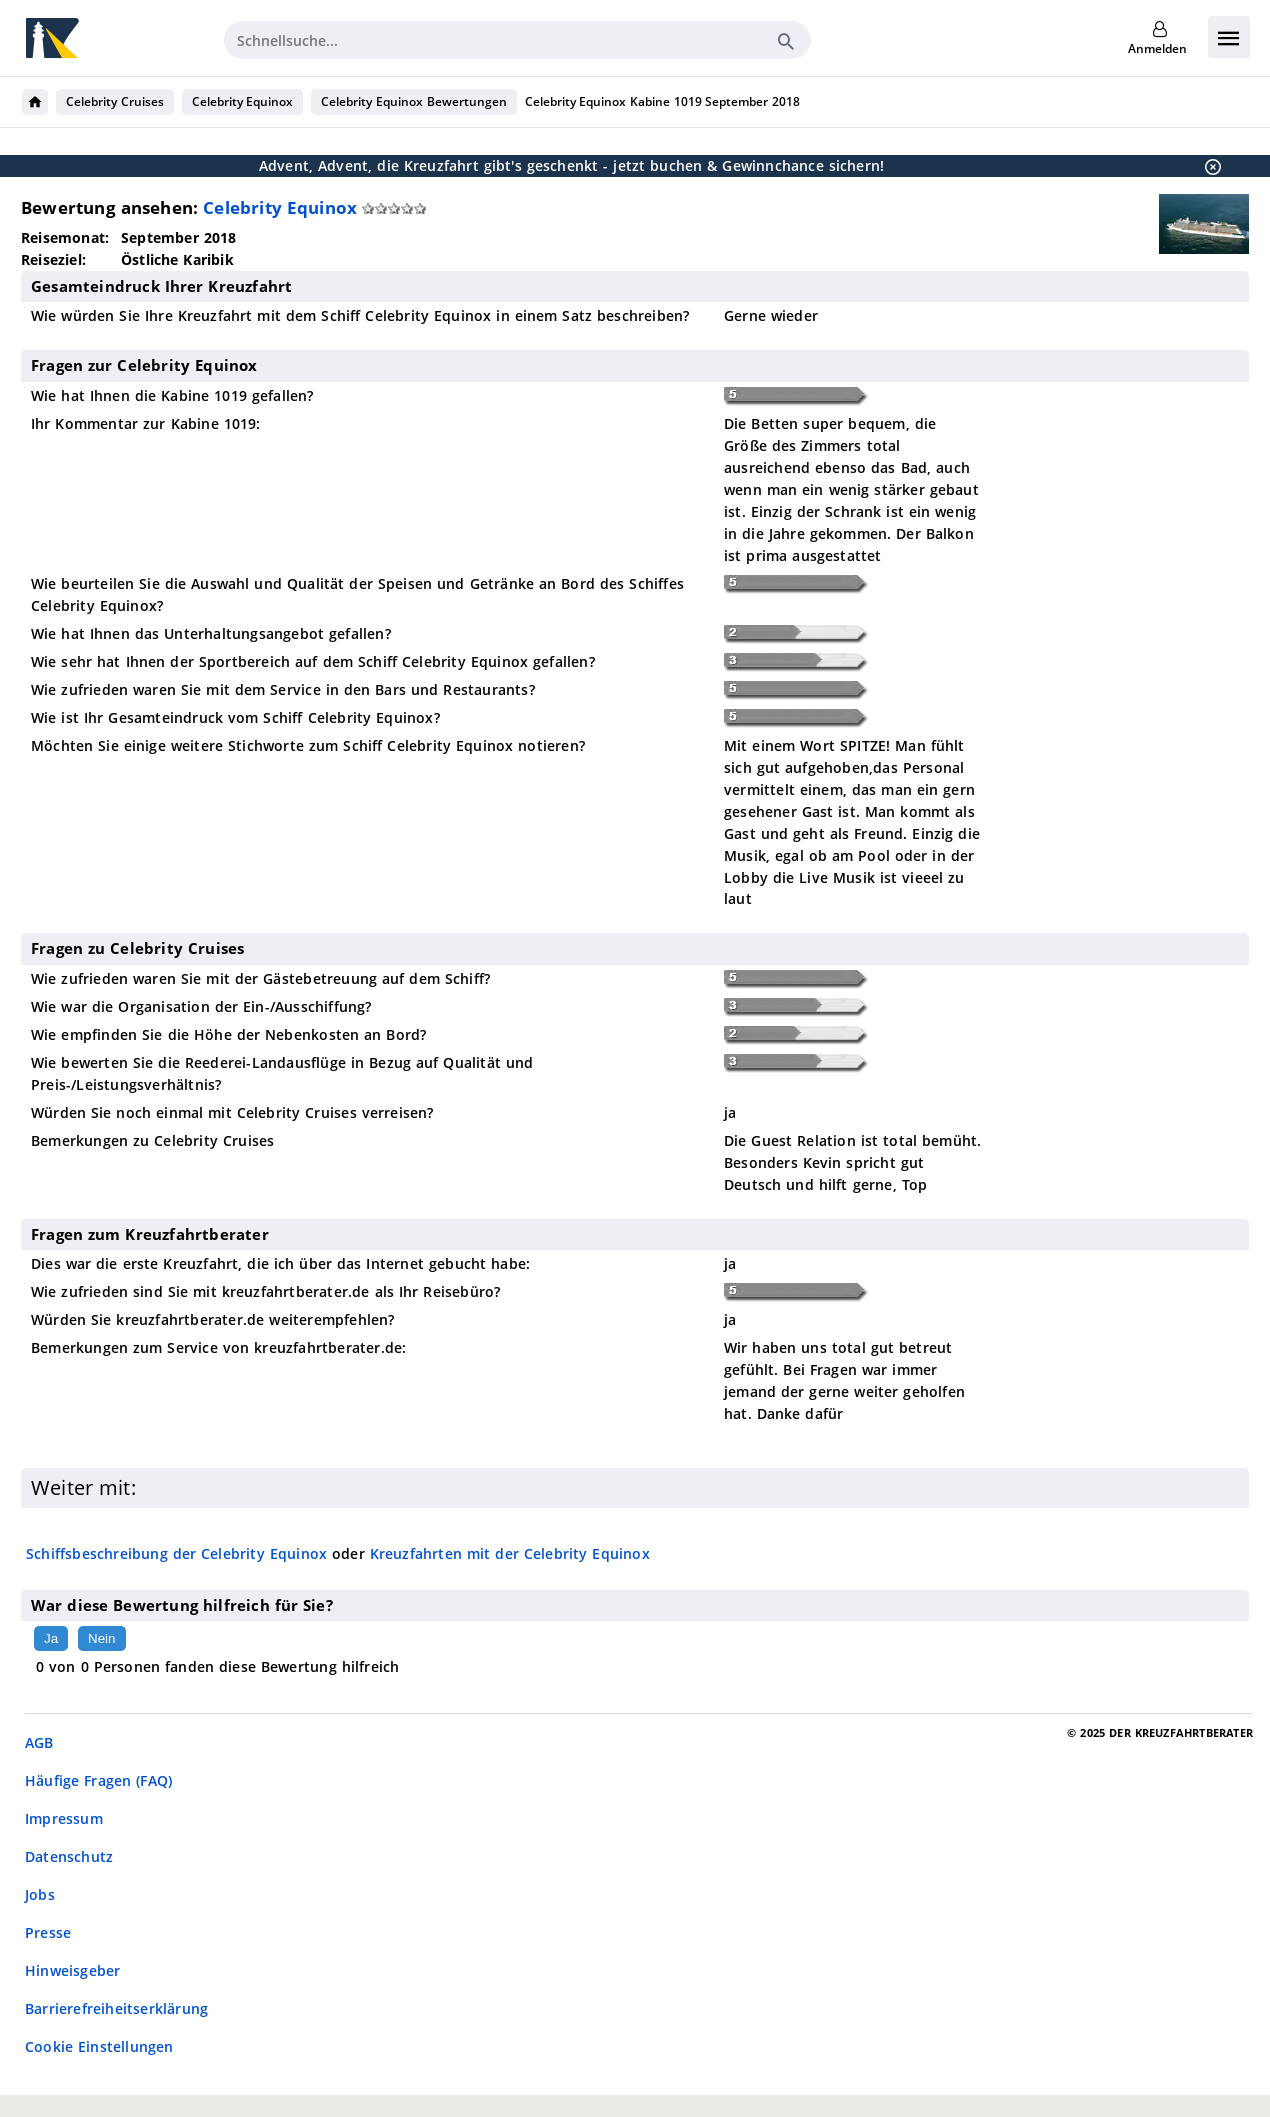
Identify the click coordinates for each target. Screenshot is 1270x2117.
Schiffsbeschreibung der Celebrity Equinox (176, 1553)
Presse (48, 1932)
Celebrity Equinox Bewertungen (413, 101)
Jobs (40, 1894)
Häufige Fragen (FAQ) (98, 1780)
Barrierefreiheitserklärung (116, 2008)
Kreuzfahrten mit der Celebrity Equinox (510, 1553)
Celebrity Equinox (243, 101)
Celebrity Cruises (115, 101)
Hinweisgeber (72, 1970)
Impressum (64, 1818)
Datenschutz (69, 1856)
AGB (39, 1742)
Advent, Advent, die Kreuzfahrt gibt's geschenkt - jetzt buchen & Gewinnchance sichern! (571, 165)
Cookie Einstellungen (99, 2046)
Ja (51, 1638)
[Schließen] (1207, 166)
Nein (101, 1638)
